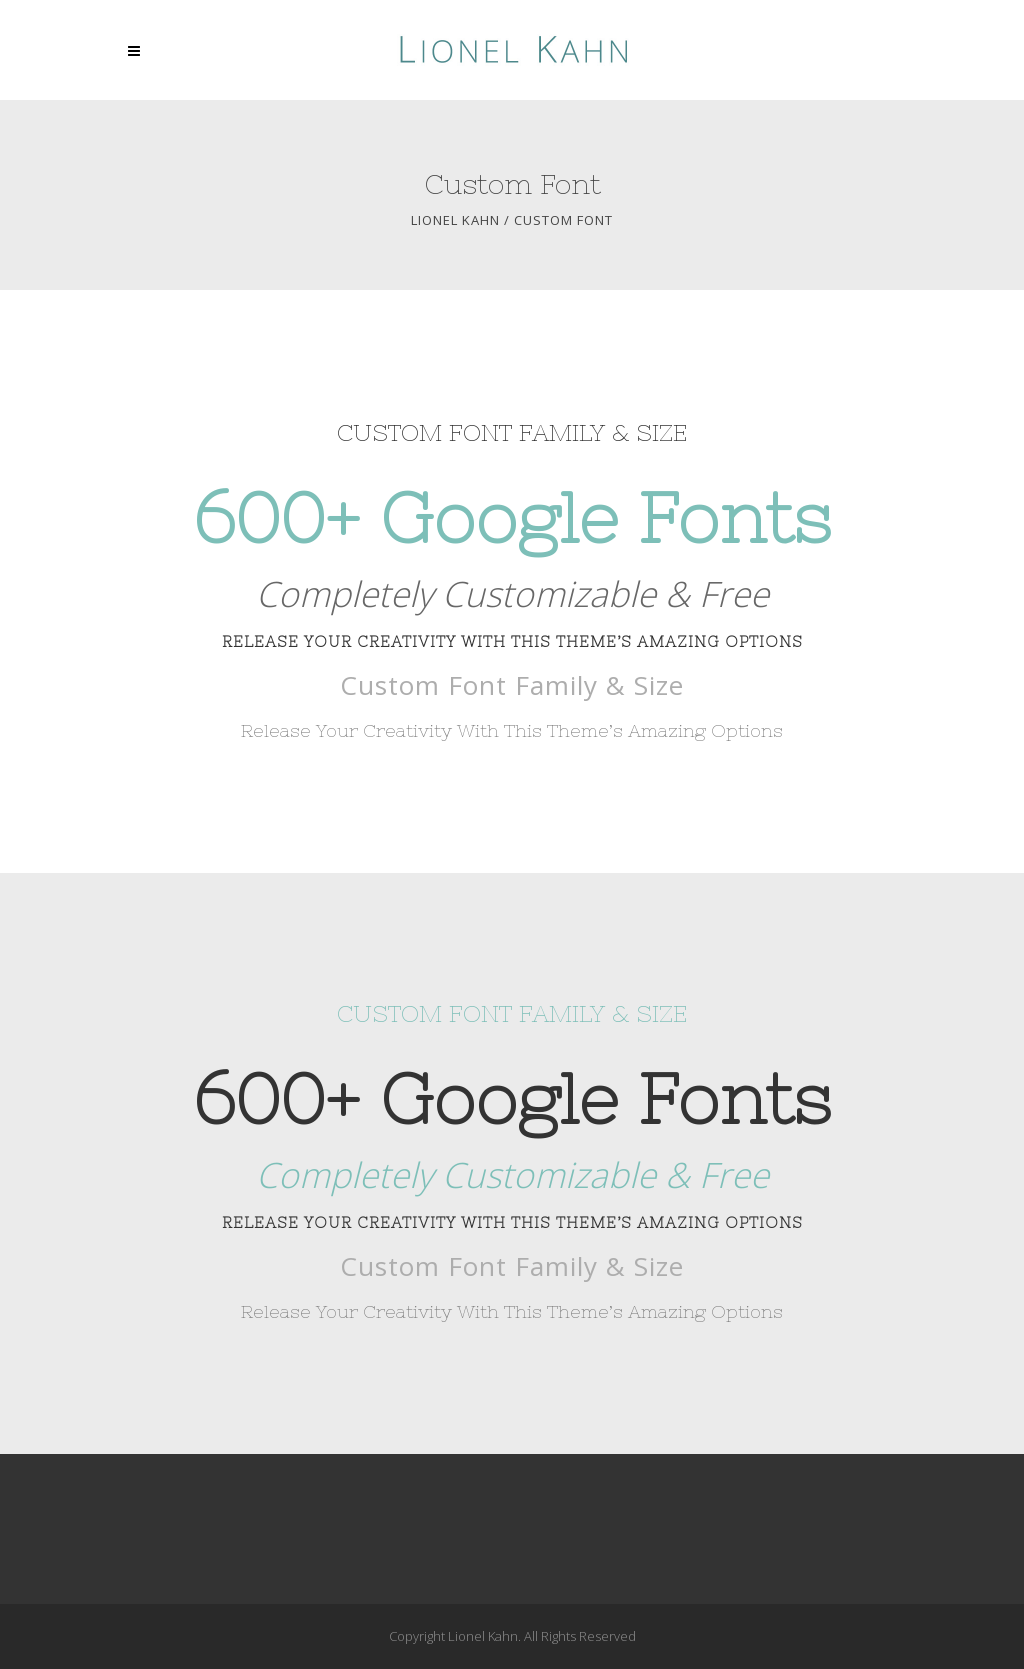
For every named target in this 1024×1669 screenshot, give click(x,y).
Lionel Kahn (455, 220)
